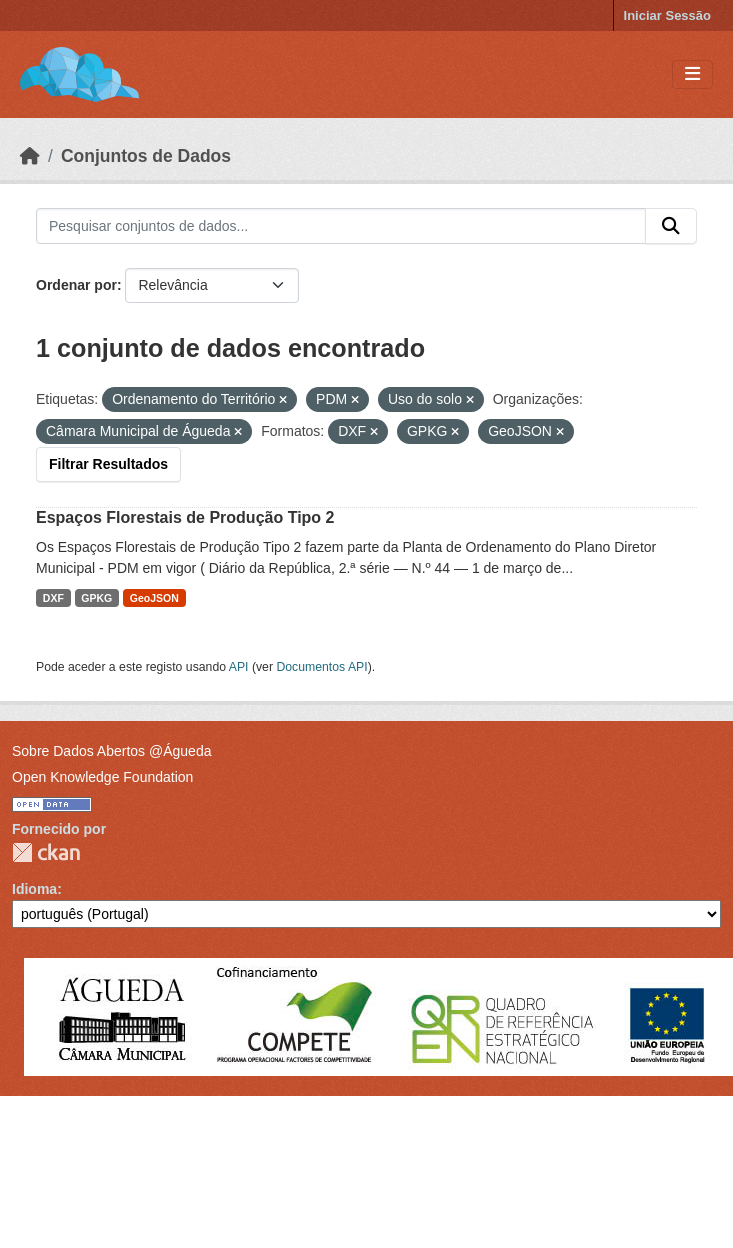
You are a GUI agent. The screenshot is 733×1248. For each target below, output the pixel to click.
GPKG (96, 598)
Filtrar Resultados (108, 464)
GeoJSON (154, 598)
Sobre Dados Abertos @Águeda (111, 751)
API (239, 667)
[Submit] (671, 226)
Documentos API (321, 667)
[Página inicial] (30, 156)
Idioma (34, 889)
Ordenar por (76, 285)
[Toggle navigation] (692, 74)
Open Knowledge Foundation (102, 777)
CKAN (46, 852)
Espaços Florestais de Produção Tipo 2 (185, 517)
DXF (53, 598)
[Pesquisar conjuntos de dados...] (341, 226)
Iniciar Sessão (667, 15)
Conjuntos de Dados (146, 156)
